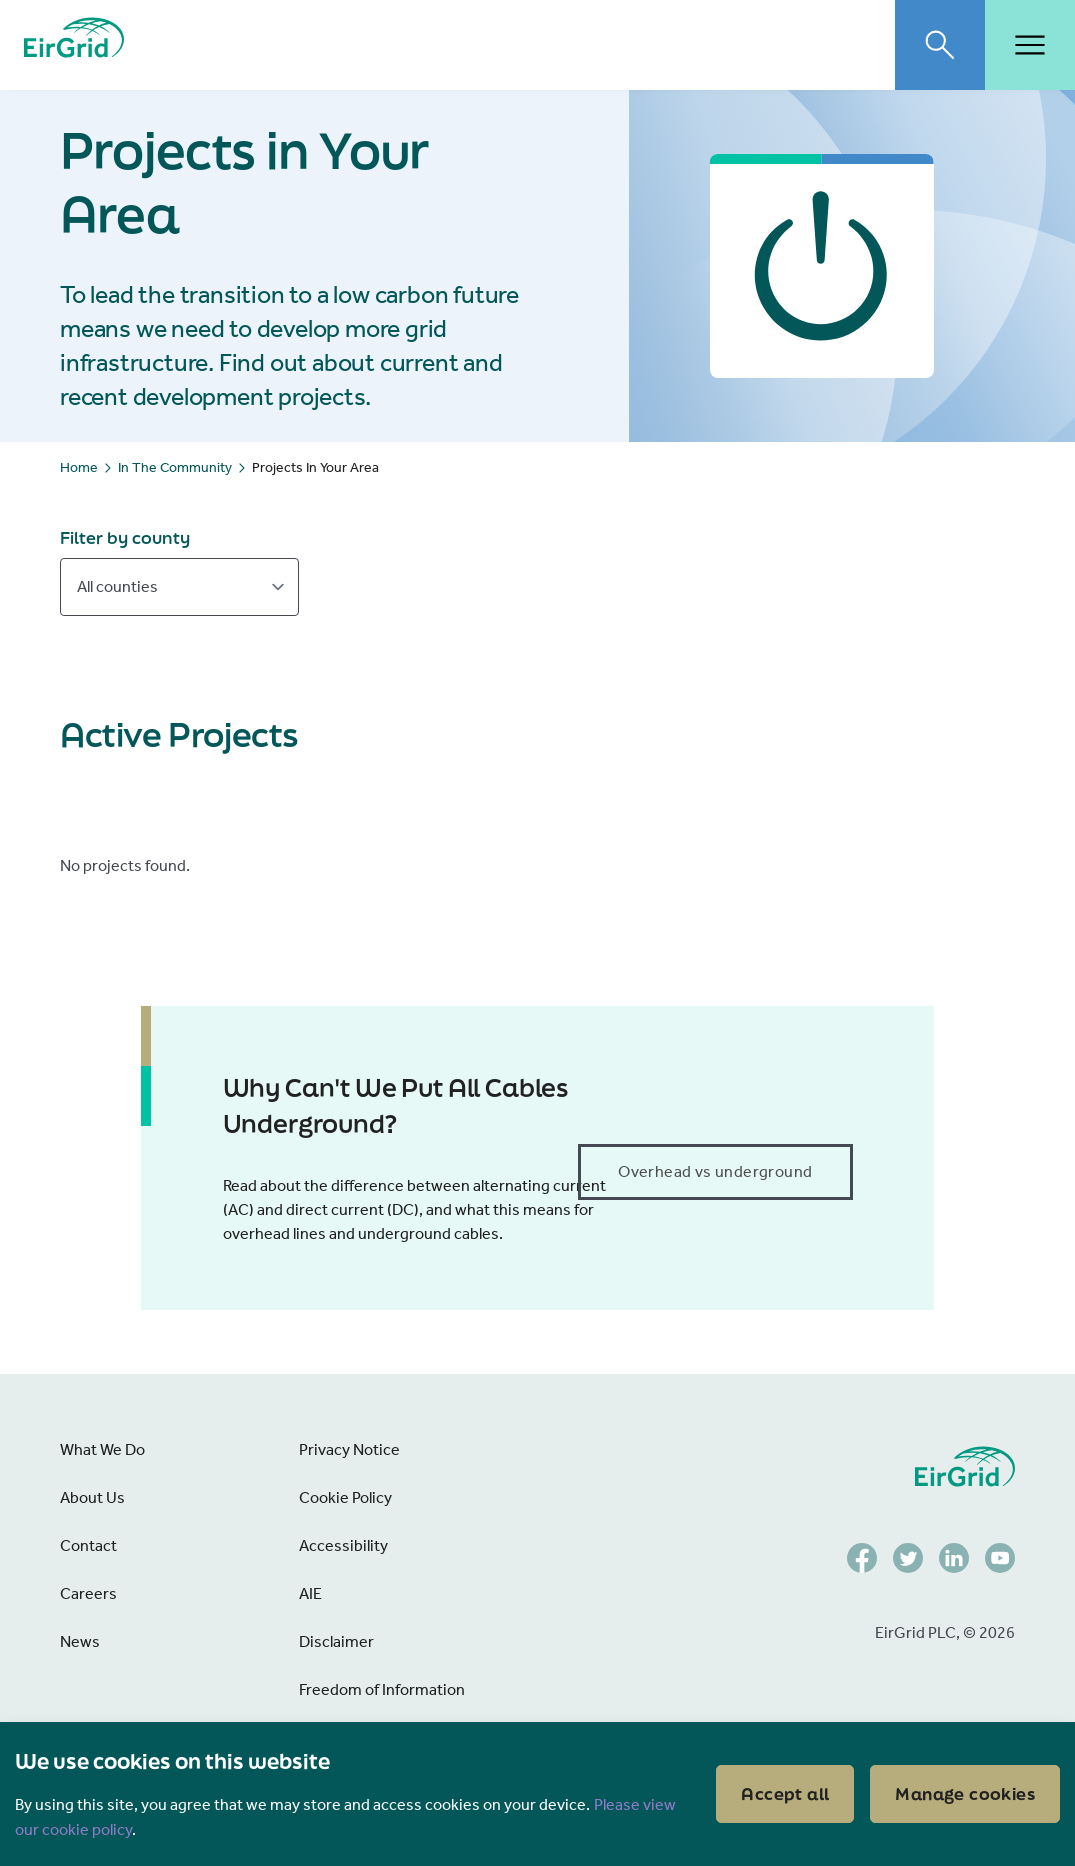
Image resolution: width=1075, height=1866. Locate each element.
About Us (92, 1497)
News (80, 1641)
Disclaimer (336, 1641)
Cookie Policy (345, 1497)
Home (79, 467)
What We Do (102, 1449)
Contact (88, 1545)
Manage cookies (965, 1793)
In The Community (175, 467)
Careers (88, 1593)
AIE (310, 1593)
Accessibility (343, 1545)
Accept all (785, 1793)
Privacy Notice (349, 1449)
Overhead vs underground (715, 1171)
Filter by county (125, 537)
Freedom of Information (382, 1689)
